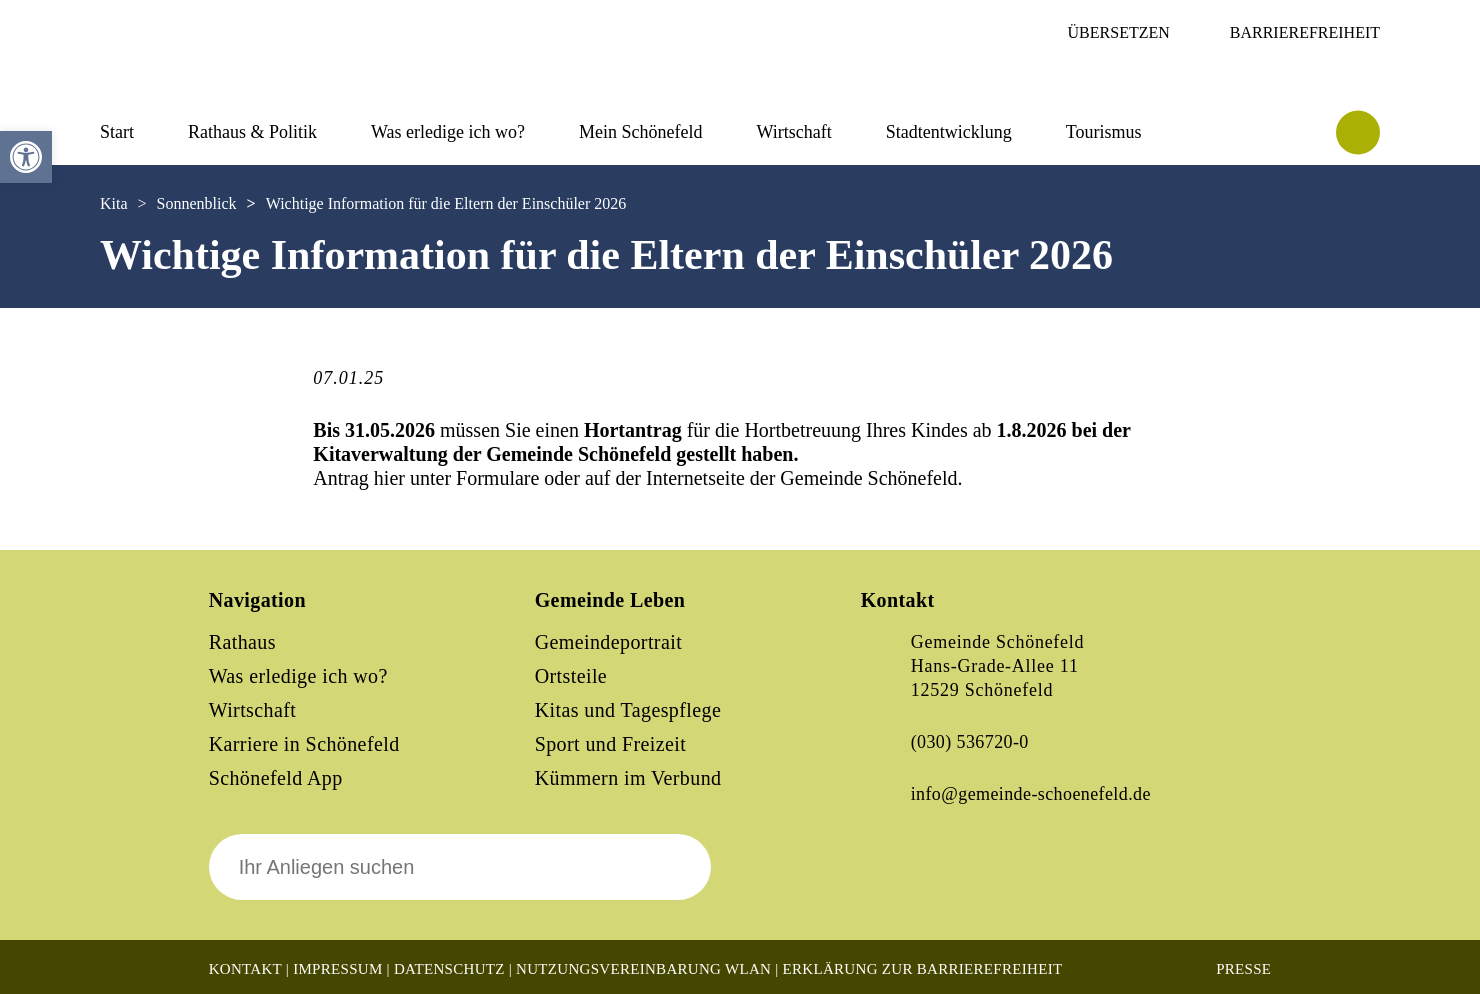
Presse (1243, 969)
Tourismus (1104, 132)
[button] (26, 157)
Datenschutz (449, 969)
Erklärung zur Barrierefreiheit (923, 969)
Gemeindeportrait (608, 642)
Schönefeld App (276, 778)
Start (117, 132)
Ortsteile (571, 676)
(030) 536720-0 (970, 742)
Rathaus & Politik (252, 132)
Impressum (337, 969)
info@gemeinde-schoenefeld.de (1031, 794)
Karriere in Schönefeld (304, 744)
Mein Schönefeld (640, 132)
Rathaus (242, 642)
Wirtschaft (793, 132)
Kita (114, 203)
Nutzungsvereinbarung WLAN (643, 969)
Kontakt (245, 969)
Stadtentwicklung (949, 132)
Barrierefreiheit (1305, 32)
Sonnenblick (197, 203)
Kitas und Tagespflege (628, 710)
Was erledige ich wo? (448, 132)
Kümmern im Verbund (628, 778)
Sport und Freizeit (611, 744)
